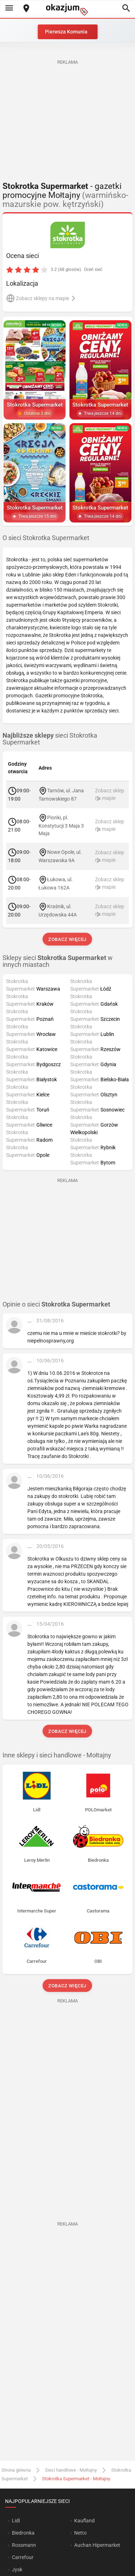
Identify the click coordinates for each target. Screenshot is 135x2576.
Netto (80, 2533)
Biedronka (23, 2533)
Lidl (16, 2520)
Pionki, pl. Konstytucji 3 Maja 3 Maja (61, 825)
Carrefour (22, 2557)
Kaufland (84, 2520)
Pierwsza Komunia (66, 32)
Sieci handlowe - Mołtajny (71, 2470)
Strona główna (16, 2470)
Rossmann (24, 2545)
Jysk (17, 2569)
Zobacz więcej (67, 939)
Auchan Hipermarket (97, 2545)
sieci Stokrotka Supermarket (50, 739)
